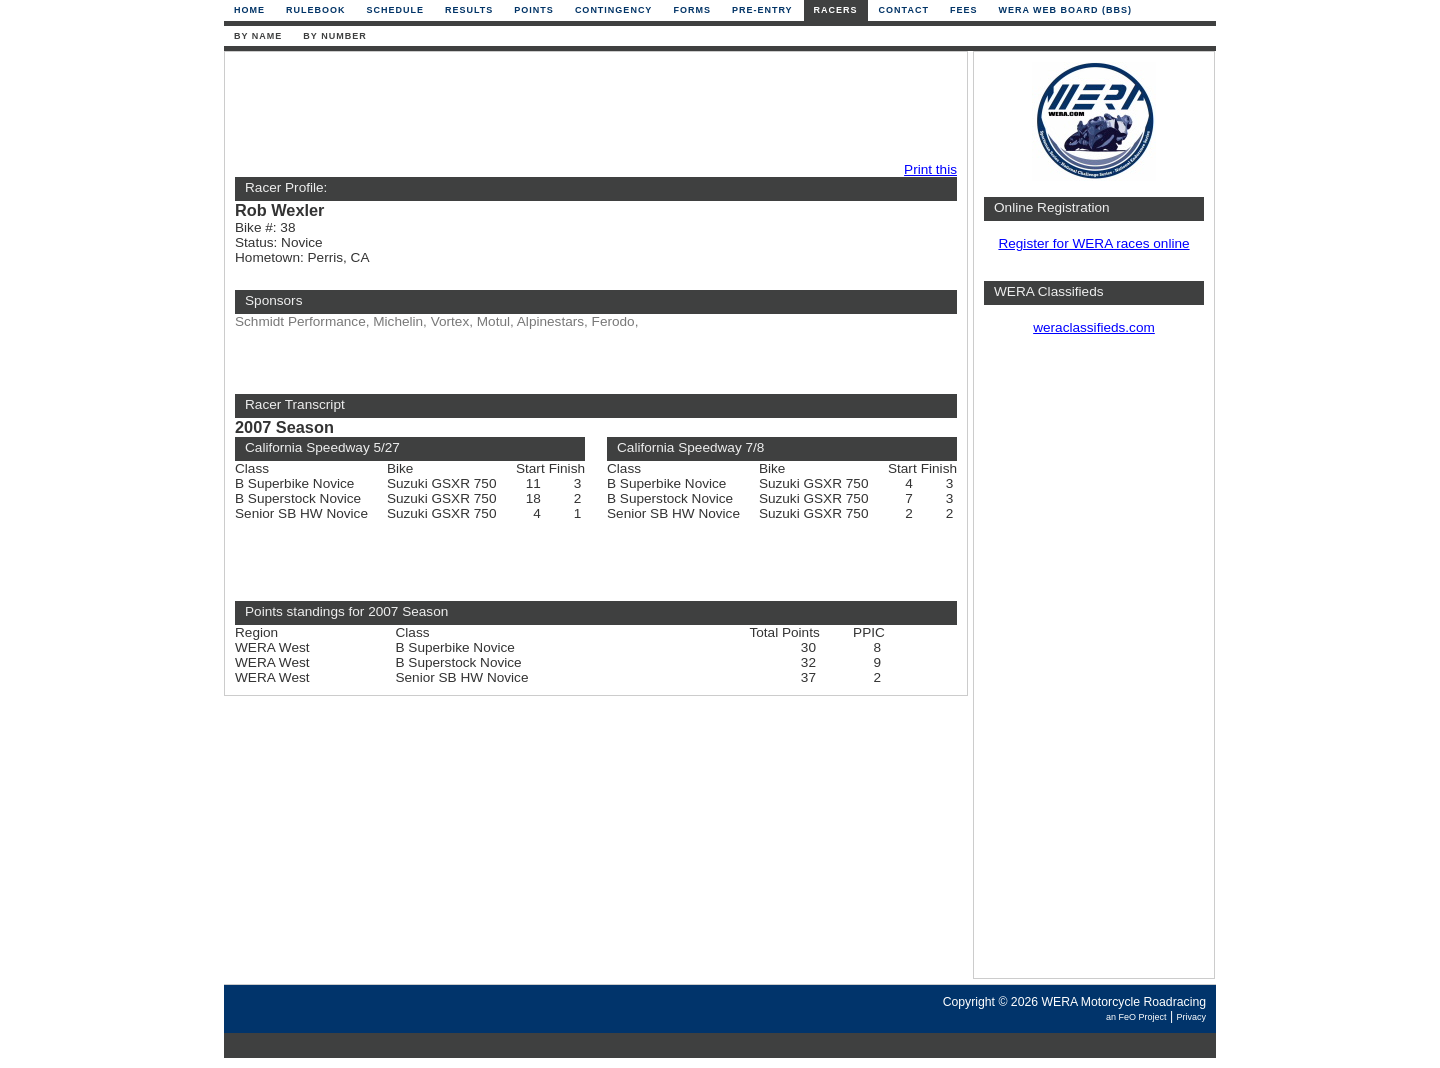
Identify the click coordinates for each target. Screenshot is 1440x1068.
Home (249, 10)
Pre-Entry (762, 10)
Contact (904, 10)
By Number (334, 36)
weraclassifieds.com (1094, 327)
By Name (258, 36)
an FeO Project (1136, 1017)
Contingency (614, 10)
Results (469, 10)
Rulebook (316, 10)
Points (534, 10)
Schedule (396, 10)
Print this (930, 169)
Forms (692, 10)
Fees (964, 10)
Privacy (1191, 1017)
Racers (836, 10)
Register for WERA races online (1093, 243)
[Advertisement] (591, 107)
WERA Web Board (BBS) (1065, 10)
